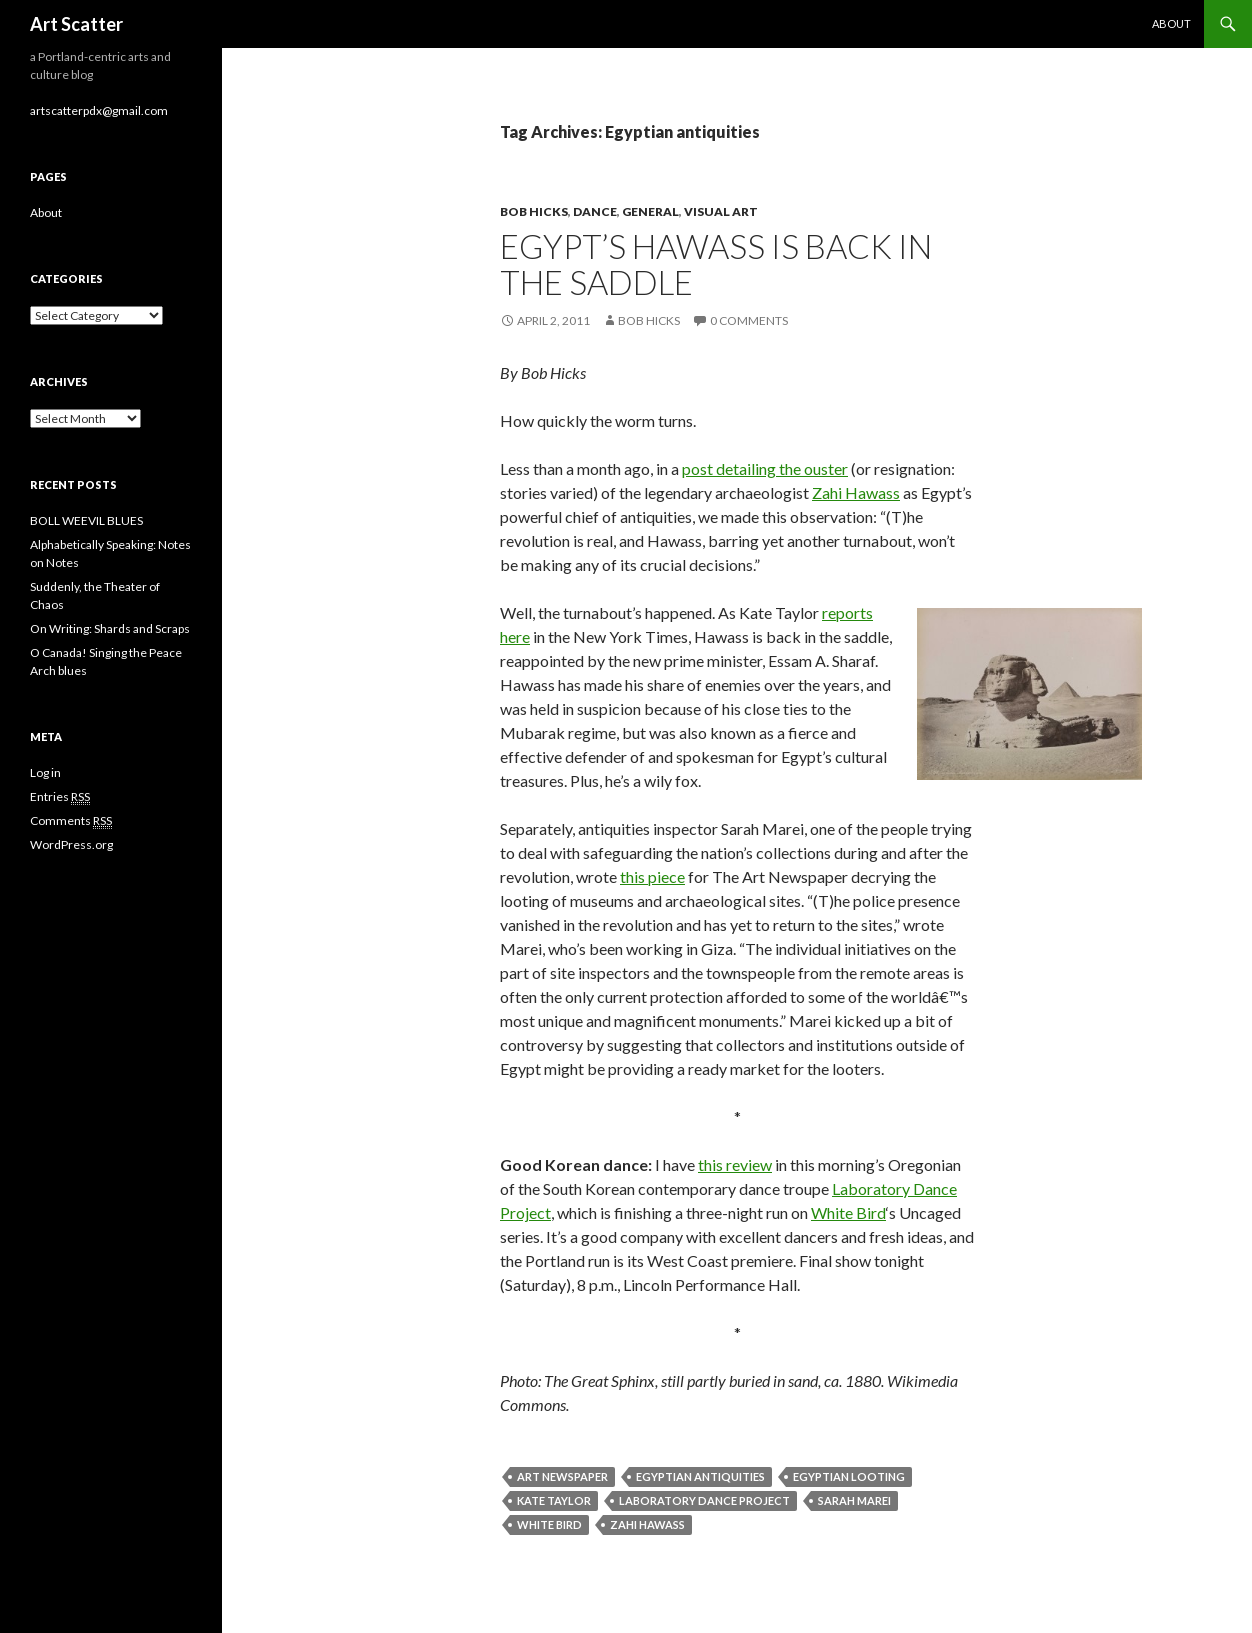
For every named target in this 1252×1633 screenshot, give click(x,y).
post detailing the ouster (765, 468)
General (650, 211)
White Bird (848, 1212)
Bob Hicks (534, 211)
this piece (652, 876)
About (1171, 23)
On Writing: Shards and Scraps (110, 628)
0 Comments (749, 320)
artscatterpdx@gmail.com (99, 110)
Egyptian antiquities (700, 1476)
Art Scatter (76, 24)
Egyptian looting (849, 1476)
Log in (45, 772)
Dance (595, 211)
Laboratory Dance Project (704, 1500)
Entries (60, 797)
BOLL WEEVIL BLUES (86, 520)
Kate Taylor (554, 1500)
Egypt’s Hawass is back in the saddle (716, 264)
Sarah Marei (854, 1500)
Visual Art (721, 211)
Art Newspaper (562, 1476)
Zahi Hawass (856, 492)
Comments (71, 821)
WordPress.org (71, 844)
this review (735, 1164)
